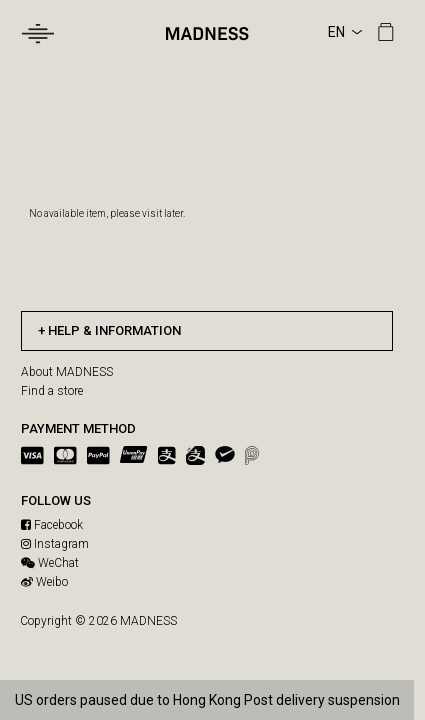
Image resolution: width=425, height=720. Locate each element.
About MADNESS (67, 372)
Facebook (52, 525)
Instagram (55, 544)
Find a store (52, 391)
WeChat (50, 563)
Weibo (44, 582)
